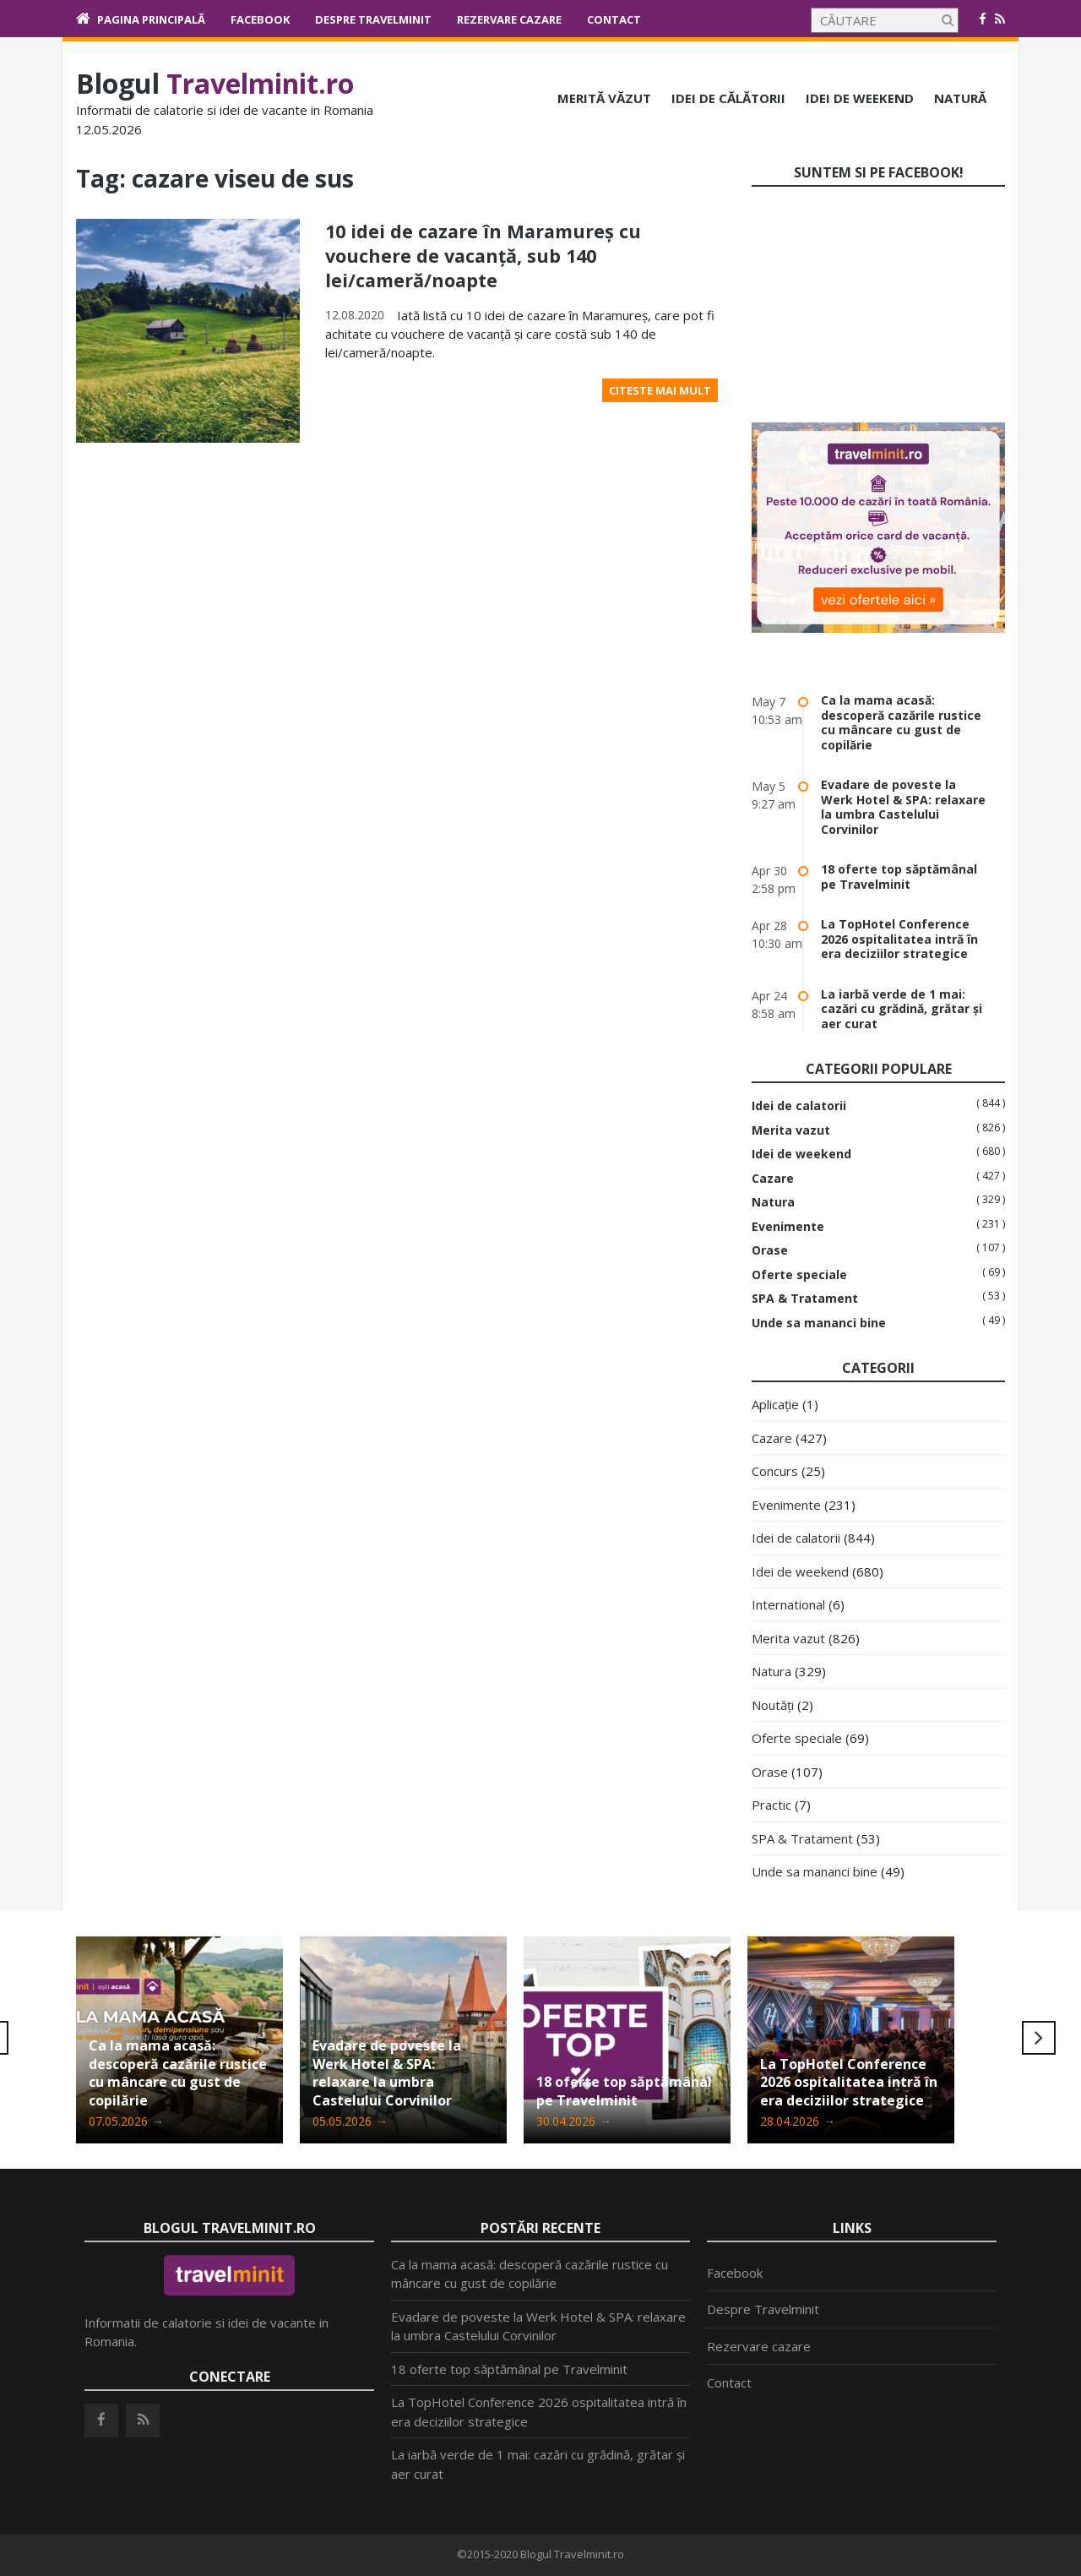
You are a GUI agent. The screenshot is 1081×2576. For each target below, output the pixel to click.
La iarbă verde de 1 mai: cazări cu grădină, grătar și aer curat (901, 1009)
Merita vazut (791, 1130)
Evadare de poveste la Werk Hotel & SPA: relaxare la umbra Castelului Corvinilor (903, 806)
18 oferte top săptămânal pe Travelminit (899, 876)
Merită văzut (604, 98)
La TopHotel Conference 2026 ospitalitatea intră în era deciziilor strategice (899, 938)
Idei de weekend (860, 98)
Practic (771, 1804)
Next (1039, 2038)
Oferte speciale (799, 1275)
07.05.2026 (126, 2121)
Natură (960, 98)
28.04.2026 (797, 2121)
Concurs (775, 1470)
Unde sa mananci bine (819, 1323)
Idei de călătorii (728, 98)
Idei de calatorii (799, 1106)
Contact (614, 19)
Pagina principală (151, 19)
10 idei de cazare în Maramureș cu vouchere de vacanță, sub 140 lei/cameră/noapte (487, 254)
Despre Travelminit (373, 19)
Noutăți (773, 1704)
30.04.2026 (573, 2121)
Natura (773, 1202)
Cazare (773, 1178)
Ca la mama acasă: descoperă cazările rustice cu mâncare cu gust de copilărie (901, 722)
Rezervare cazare (509, 19)
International (788, 1604)
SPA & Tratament (805, 1298)
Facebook (260, 19)
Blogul (215, 83)
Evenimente (788, 1226)
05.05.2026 (350, 2121)
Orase (770, 1250)
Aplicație (775, 1404)
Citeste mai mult (660, 388)
